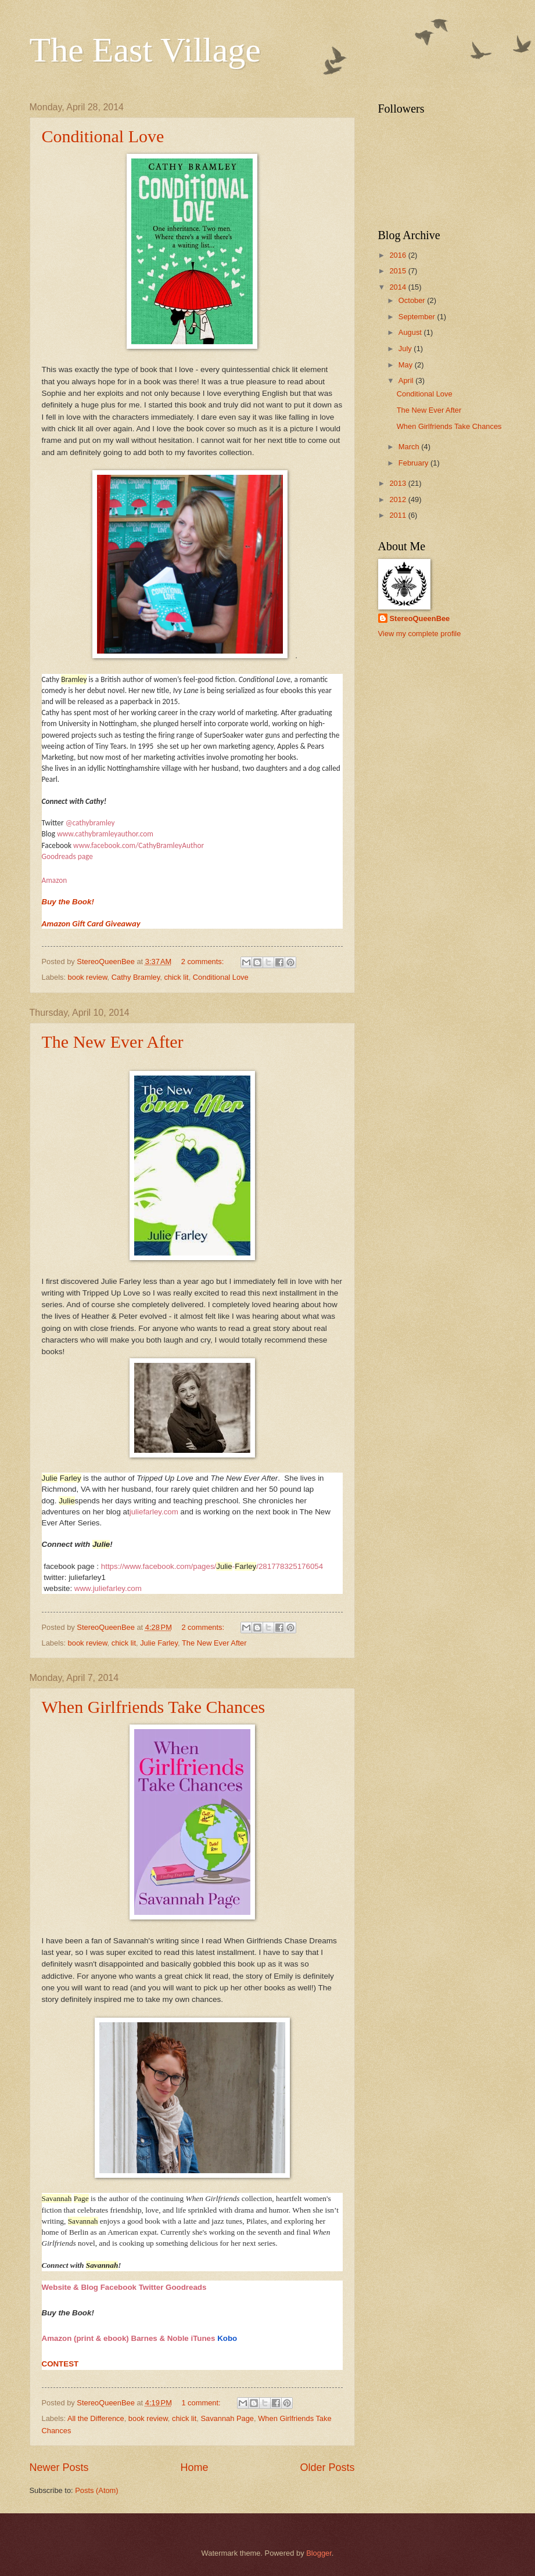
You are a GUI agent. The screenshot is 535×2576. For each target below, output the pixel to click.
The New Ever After (113, 1041)
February (414, 463)
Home (194, 2467)
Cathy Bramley (136, 977)
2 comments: (203, 961)
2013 (398, 483)
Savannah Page (227, 2418)
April (406, 380)
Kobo (227, 2338)
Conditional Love (103, 136)
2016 (398, 255)
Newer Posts (59, 2467)
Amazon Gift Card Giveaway (91, 923)
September (417, 316)
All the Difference (95, 2418)
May (406, 364)
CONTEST (60, 2363)
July (406, 348)
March (409, 446)
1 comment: (201, 2402)
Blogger (319, 2553)
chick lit (176, 977)
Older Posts (327, 2467)
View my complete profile (419, 633)
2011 (398, 515)
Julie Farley (159, 1643)
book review (87, 977)
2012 (398, 499)
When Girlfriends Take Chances (153, 1706)
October (412, 300)
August (411, 332)
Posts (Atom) (96, 2490)
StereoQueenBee (420, 618)
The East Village (145, 50)
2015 (398, 270)
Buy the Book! (68, 901)
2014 (398, 287)
